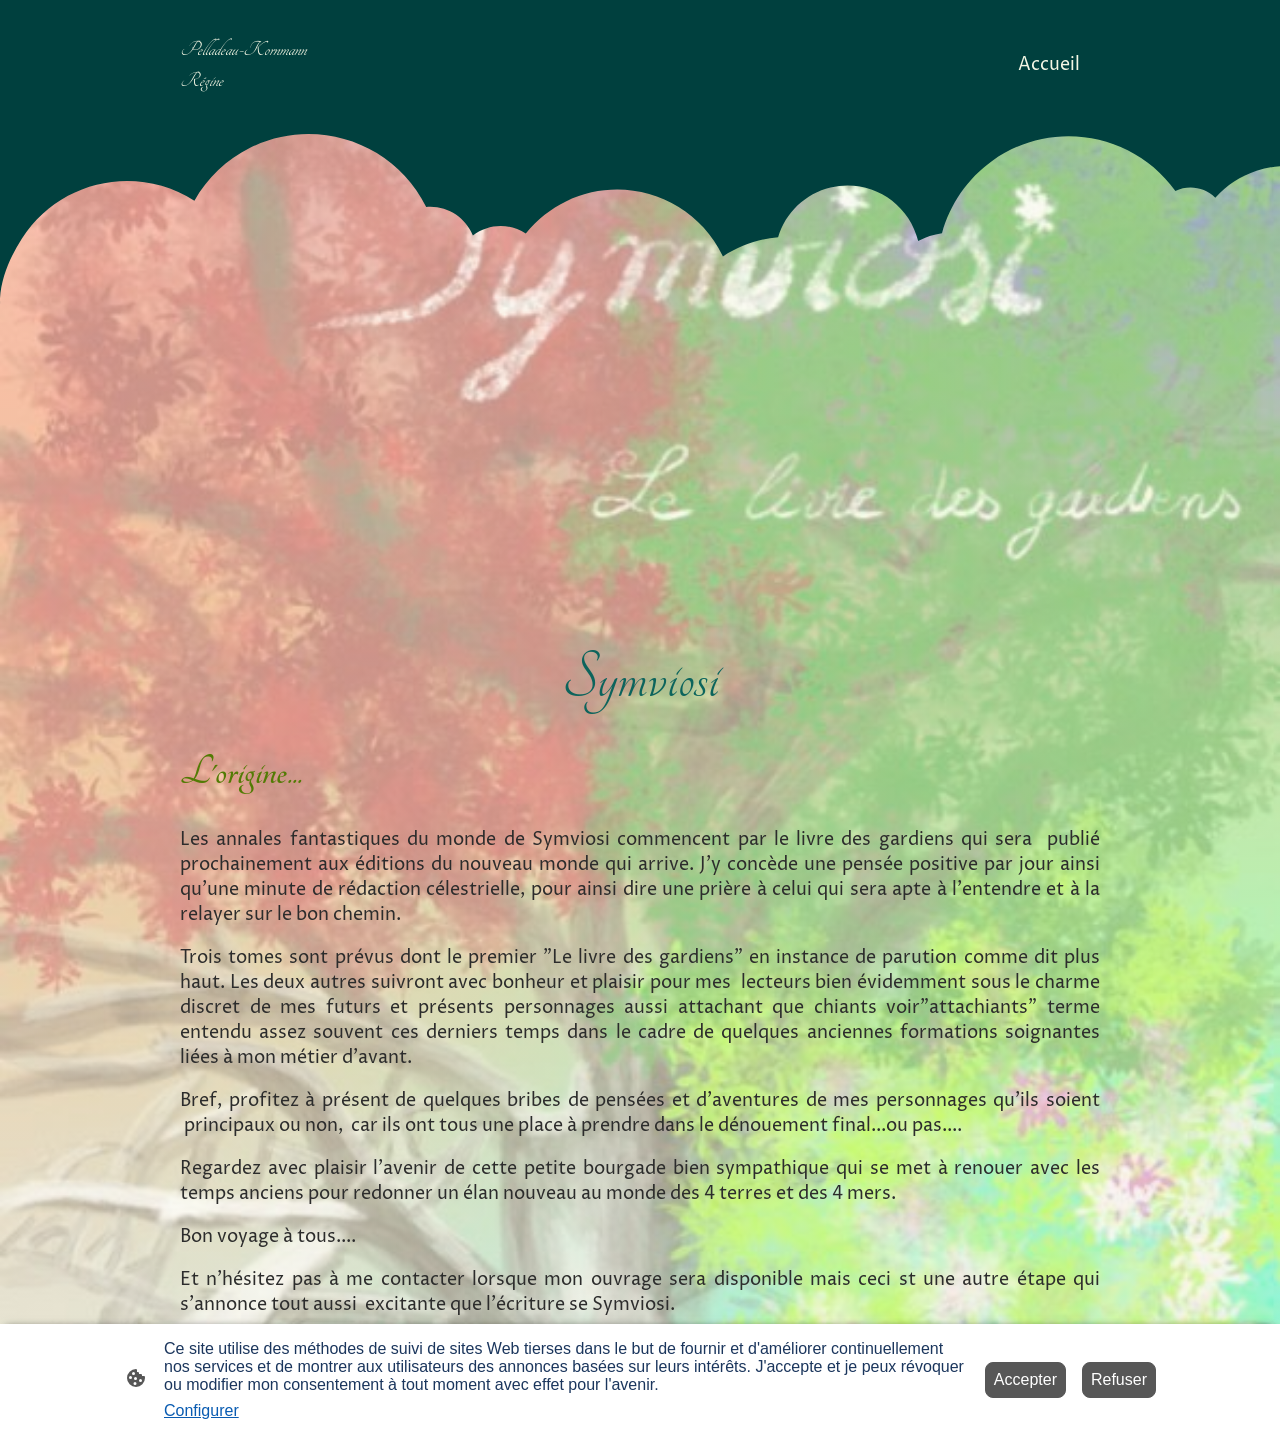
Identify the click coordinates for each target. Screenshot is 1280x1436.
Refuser (1119, 1379)
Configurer (201, 1410)
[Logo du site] (253, 112)
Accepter (1025, 1379)
